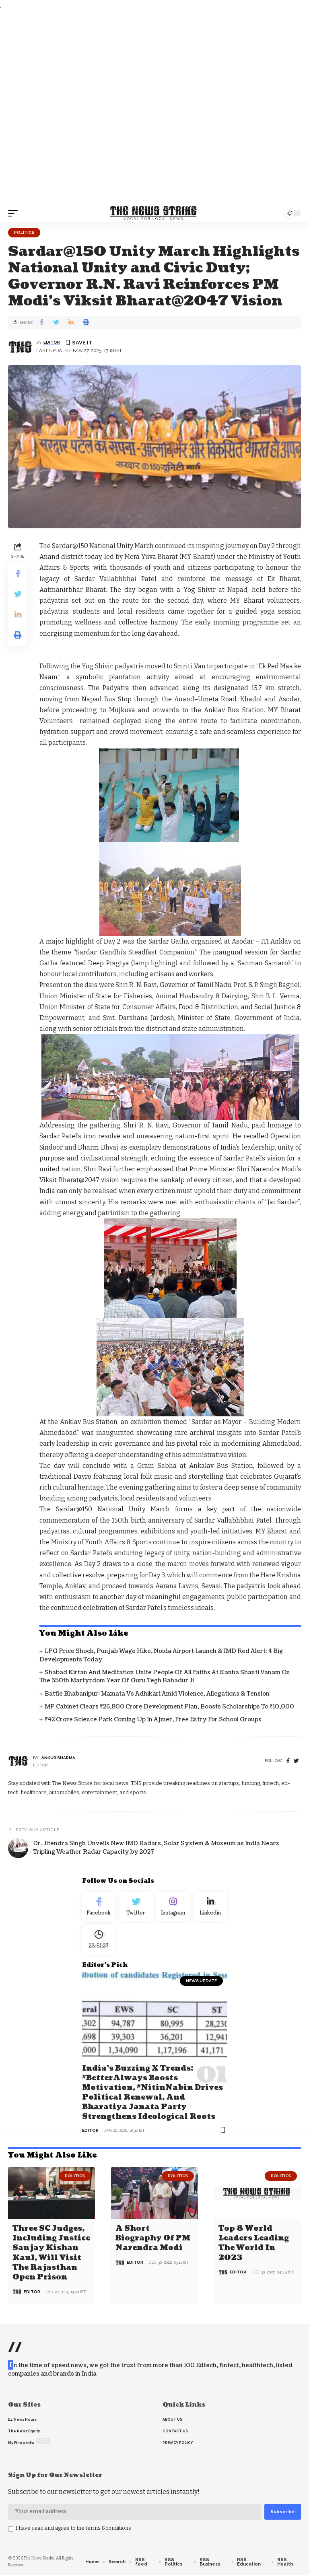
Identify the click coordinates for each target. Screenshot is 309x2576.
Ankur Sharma (58, 1758)
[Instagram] (173, 1907)
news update (201, 1984)
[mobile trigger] (15, 213)
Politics (24, 232)
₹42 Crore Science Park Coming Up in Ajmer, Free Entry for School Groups (153, 1719)
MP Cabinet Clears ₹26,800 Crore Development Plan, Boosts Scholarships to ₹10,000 (169, 1706)
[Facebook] (288, 1761)
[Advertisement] (154, 108)
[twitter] (296, 1761)
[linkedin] (210, 1907)
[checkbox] (10, 2530)
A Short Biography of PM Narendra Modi (152, 2240)
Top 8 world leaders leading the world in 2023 (253, 2245)
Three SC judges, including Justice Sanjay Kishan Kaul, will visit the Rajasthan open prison (51, 2254)
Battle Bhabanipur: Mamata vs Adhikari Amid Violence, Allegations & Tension (157, 1694)
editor (51, 342)
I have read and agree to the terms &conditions (73, 2530)
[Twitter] (136, 1907)
